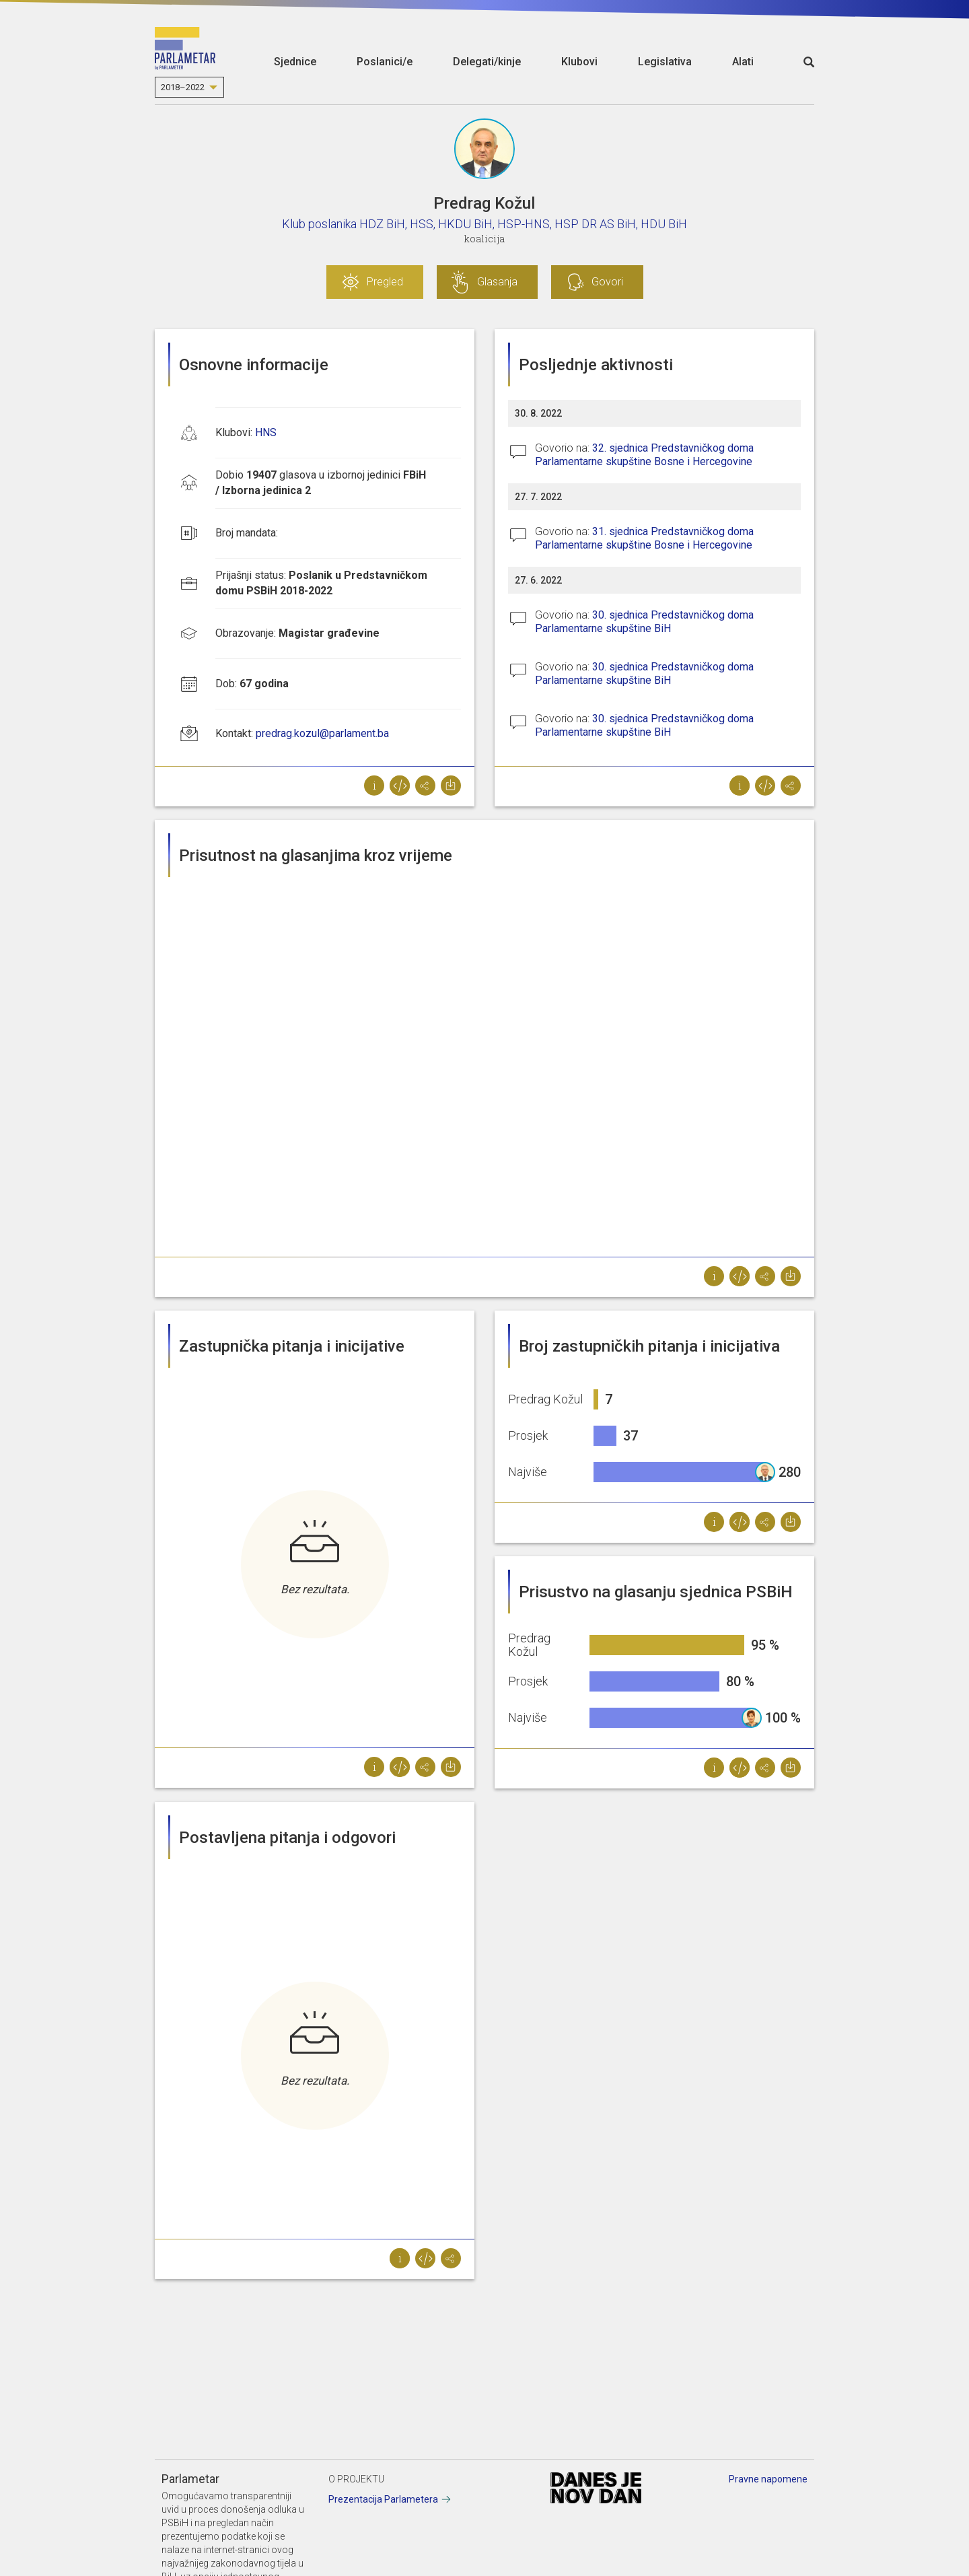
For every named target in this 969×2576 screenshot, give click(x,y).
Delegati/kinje (487, 61)
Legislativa (665, 61)
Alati (743, 61)
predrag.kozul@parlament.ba (322, 733)
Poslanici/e (384, 61)
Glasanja (497, 281)
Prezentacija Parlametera (383, 2499)
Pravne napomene (768, 2479)
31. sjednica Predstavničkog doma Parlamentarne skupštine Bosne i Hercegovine (644, 538)
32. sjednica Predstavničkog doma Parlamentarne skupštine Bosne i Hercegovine (644, 455)
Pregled (385, 281)
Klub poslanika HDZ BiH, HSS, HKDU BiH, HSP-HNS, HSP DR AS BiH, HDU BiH (484, 224)
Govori (607, 281)
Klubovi (579, 61)
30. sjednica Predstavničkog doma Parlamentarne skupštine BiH (644, 621)
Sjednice (295, 61)
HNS (266, 432)
